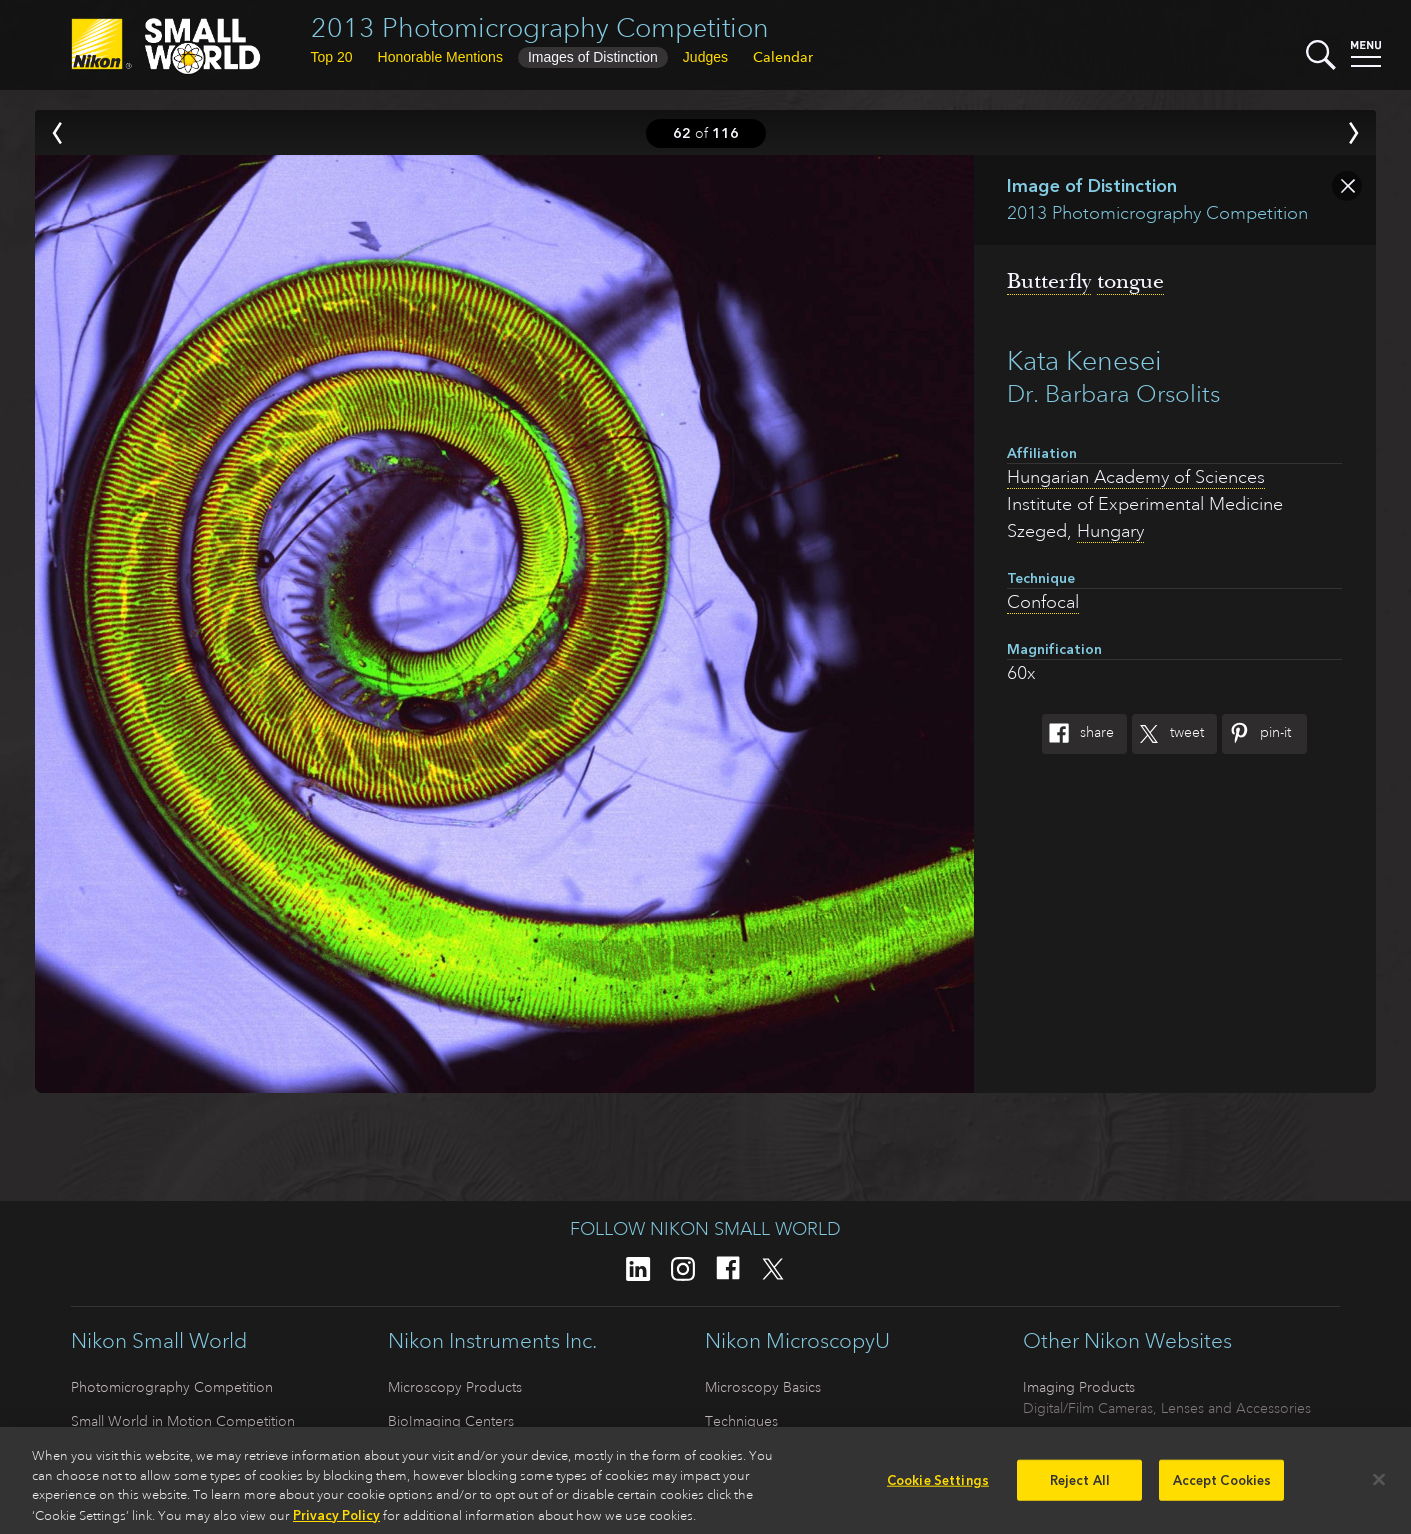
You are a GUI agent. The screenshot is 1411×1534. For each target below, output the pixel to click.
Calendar (783, 57)
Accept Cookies (1222, 1486)
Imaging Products (1079, 1387)
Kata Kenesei (1084, 360)
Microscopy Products (455, 1387)
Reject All (1080, 1486)
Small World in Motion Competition (183, 1421)
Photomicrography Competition (172, 1387)
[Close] (1379, 1486)
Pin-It (1256, 734)
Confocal (1043, 602)
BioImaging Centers (451, 1421)
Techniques (741, 1421)
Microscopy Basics (763, 1387)
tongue (1130, 281)
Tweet (1168, 734)
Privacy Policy (336, 1522)
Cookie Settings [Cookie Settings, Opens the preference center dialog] (938, 1486)
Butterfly (1049, 281)
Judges (705, 57)
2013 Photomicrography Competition (540, 27)
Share (1078, 734)
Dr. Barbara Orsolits (1113, 394)
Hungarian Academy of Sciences (1136, 477)
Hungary (1110, 531)
